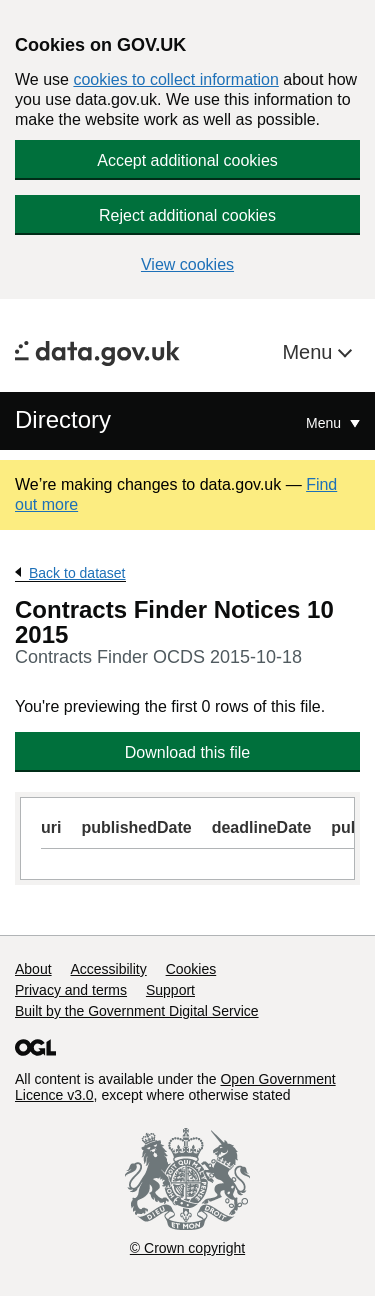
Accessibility (108, 969)
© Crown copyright (187, 1248)
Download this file (187, 752)
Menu (310, 352)
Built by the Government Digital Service (137, 1011)
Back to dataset (77, 573)
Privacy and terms (71, 990)
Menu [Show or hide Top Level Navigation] (325, 423)
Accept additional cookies (187, 160)
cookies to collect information (175, 79)
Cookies (191, 969)
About (33, 969)
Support (170, 990)
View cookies (187, 264)
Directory (63, 419)
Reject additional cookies (187, 215)
